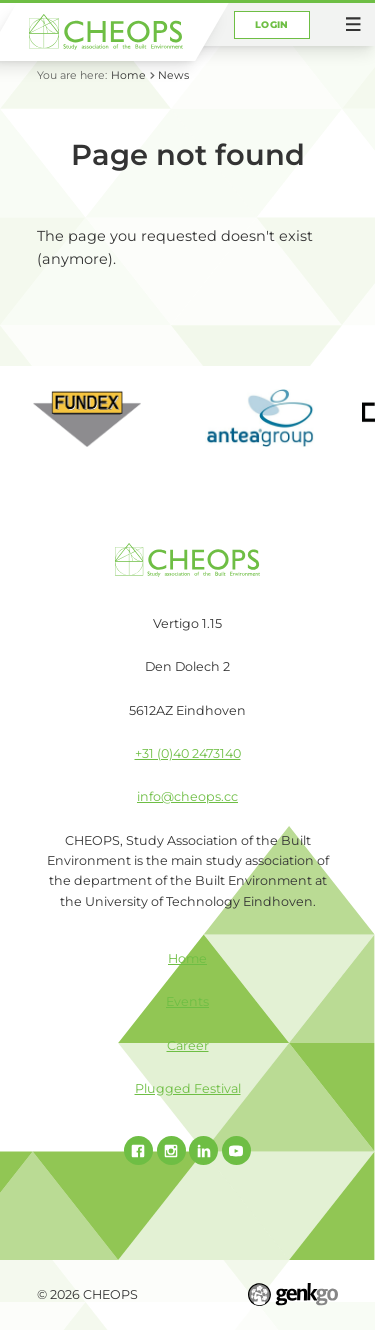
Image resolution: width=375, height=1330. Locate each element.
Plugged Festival (188, 1088)
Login (271, 24)
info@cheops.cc (187, 796)
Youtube (236, 1150)
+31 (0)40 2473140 (188, 753)
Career (188, 1045)
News (173, 75)
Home (128, 75)
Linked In (203, 1150)
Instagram (171, 1150)
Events (187, 1001)
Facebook (138, 1150)
